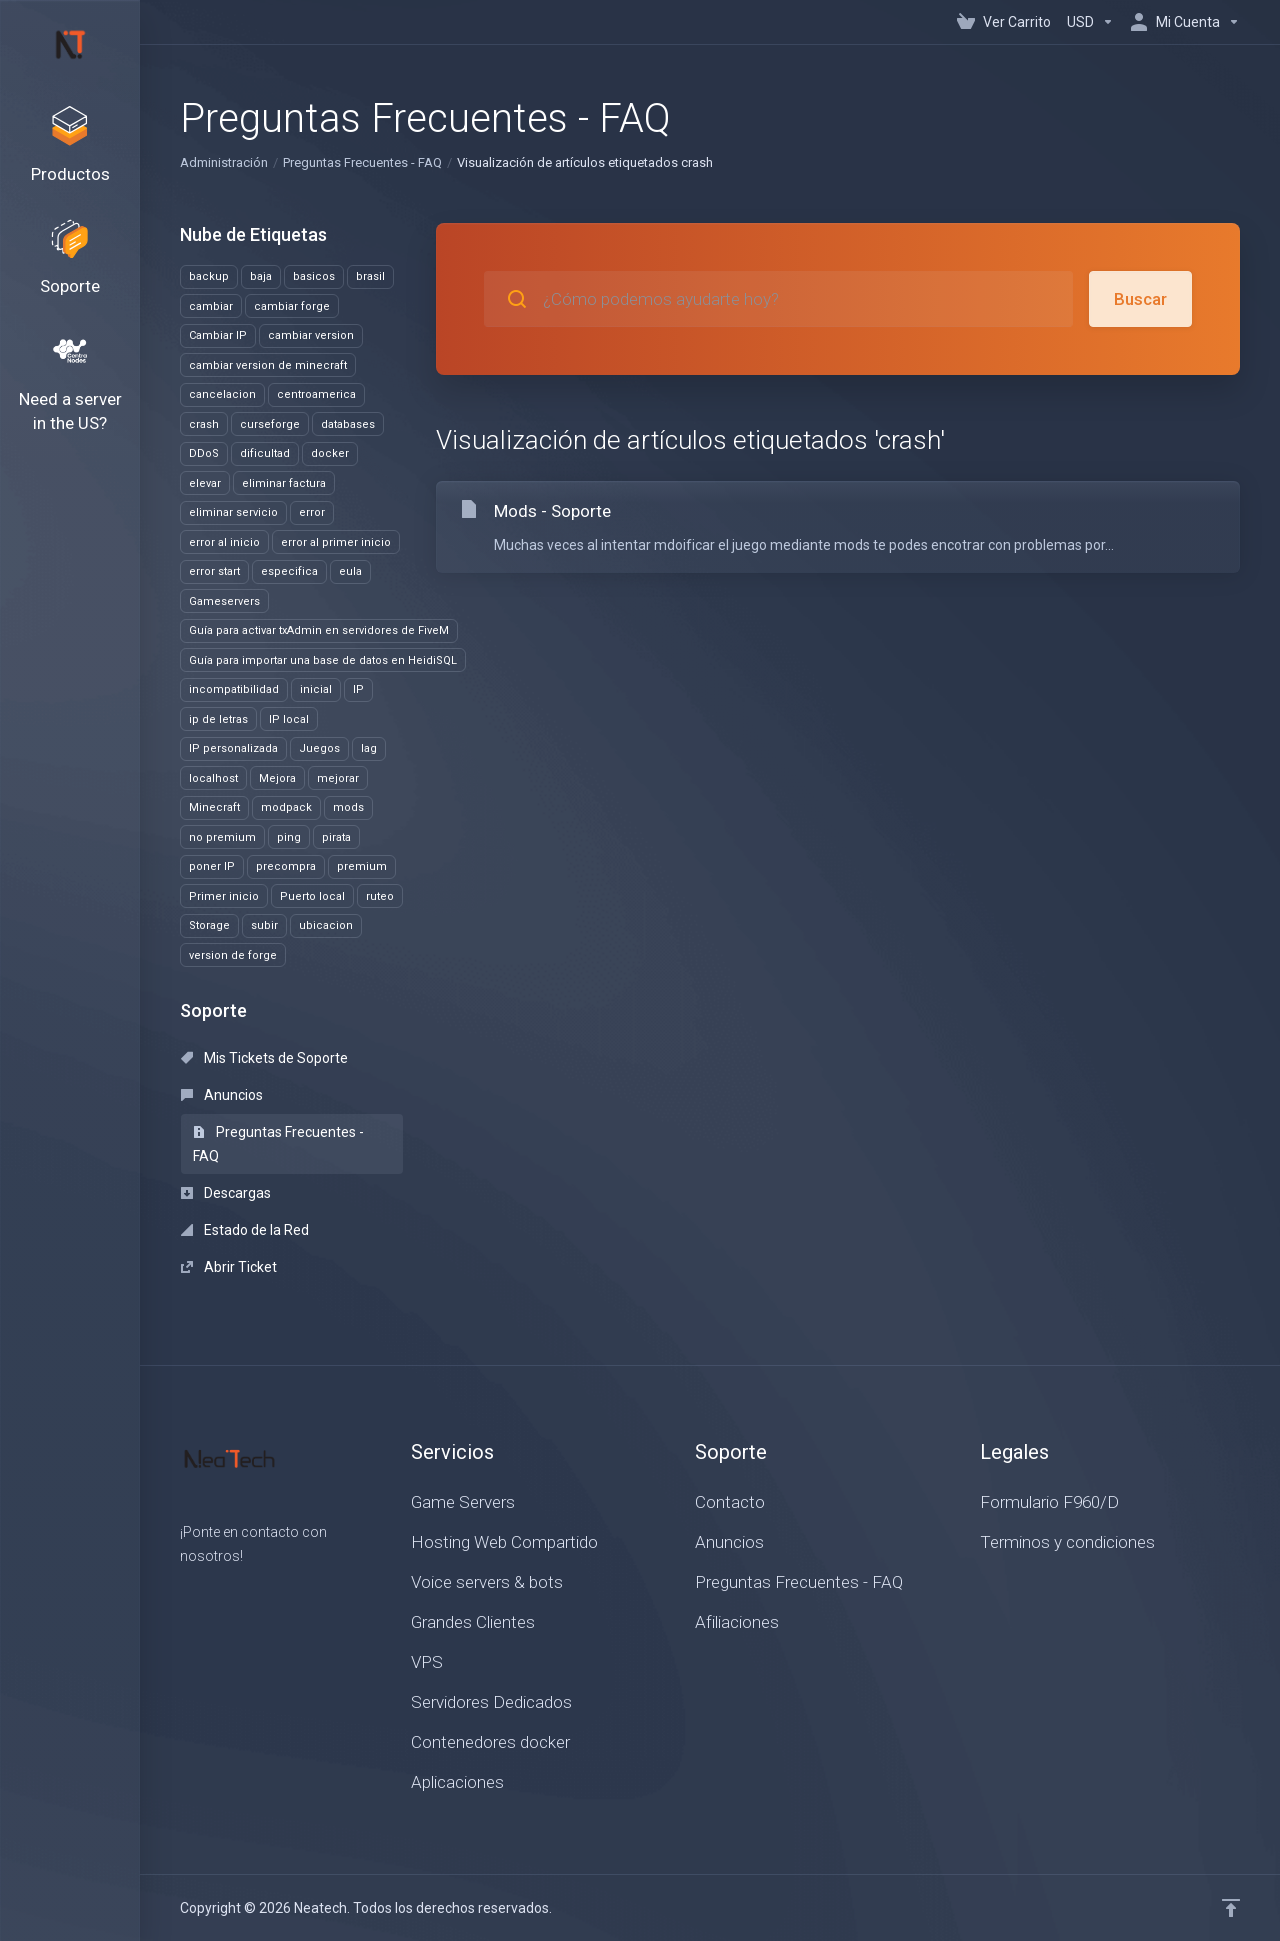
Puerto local (312, 896)
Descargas (226, 1193)
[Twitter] (212, 1592)
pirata (336, 837)
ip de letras (218, 719)
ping (289, 837)
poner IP (212, 866)
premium (362, 866)
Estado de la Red (245, 1230)
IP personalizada (233, 748)
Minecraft (214, 807)
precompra (286, 866)
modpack (286, 807)
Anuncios (222, 1095)
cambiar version (311, 335)
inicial (316, 689)
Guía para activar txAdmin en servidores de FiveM (319, 630)
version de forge (233, 955)
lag (369, 748)
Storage (209, 925)
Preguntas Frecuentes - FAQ (362, 162)
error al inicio (224, 542)
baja (261, 276)
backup (209, 276)
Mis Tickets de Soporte (264, 1058)
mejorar (338, 778)
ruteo (380, 896)
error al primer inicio (336, 542)
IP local (289, 719)
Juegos (319, 748)
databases (348, 424)
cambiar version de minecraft (268, 365)
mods (348, 807)
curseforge (270, 424)
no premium (222, 837)
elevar (205, 483)
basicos (314, 276)
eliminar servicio (233, 512)
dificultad (265, 453)
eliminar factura (284, 483)
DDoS (204, 453)
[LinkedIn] (244, 1592)
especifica (289, 571)
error (312, 512)
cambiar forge (292, 306)
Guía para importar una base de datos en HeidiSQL (323, 660)
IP (358, 689)
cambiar (211, 306)
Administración (224, 162)
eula (350, 571)
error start (214, 571)
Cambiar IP (218, 335)
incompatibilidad (234, 689)
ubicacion (326, 925)
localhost (213, 778)
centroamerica (316, 394)
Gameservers (224, 601)
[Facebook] (180, 1592)
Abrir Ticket (229, 1267)
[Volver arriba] (1231, 1908)
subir (264, 925)
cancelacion (222, 394)
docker (330, 453)
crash (204, 424)
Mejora (277, 778)
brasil (370, 276)
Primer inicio (224, 896)
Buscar (1140, 299)
